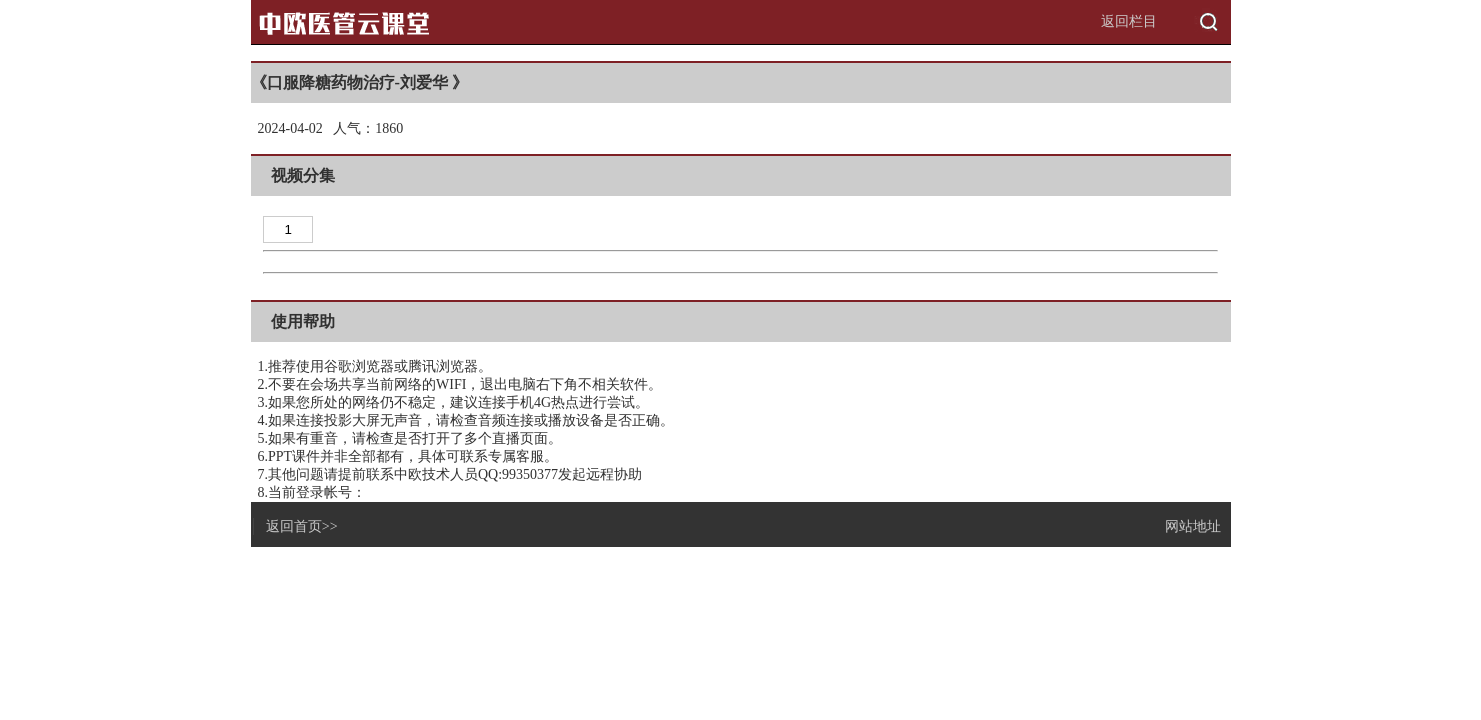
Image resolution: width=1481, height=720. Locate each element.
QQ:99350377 (518, 474)
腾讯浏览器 (443, 366)
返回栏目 (1129, 21)
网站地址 (1193, 526)
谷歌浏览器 (359, 366)
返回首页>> (302, 526)
